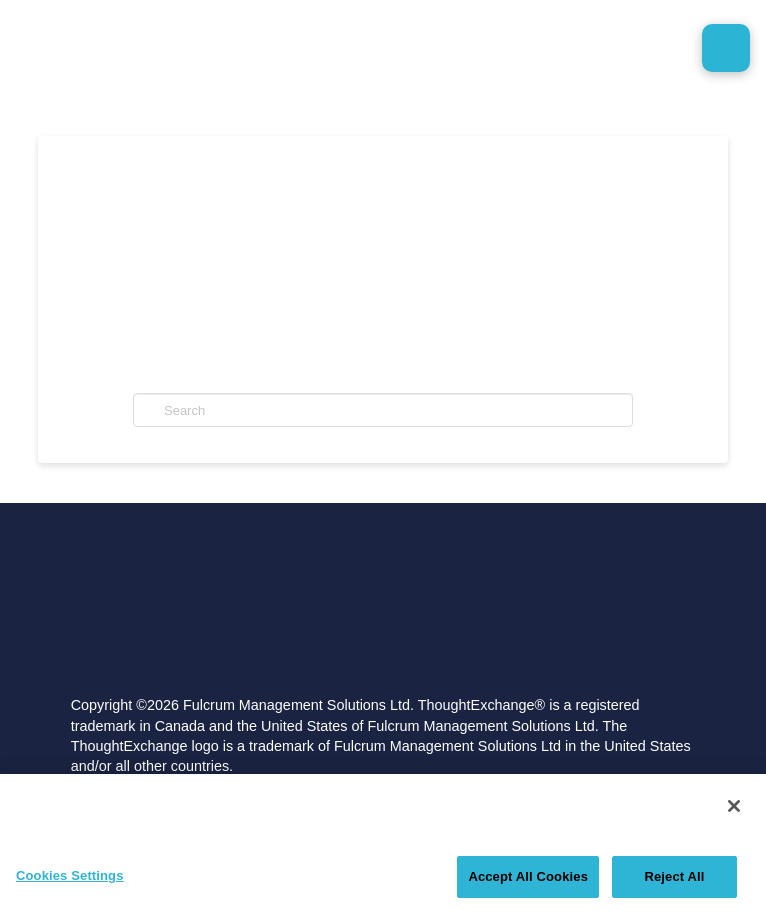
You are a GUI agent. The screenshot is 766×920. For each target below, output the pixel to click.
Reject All (674, 876)
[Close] (734, 806)
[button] (726, 48)
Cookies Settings (70, 875)
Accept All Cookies (528, 876)
